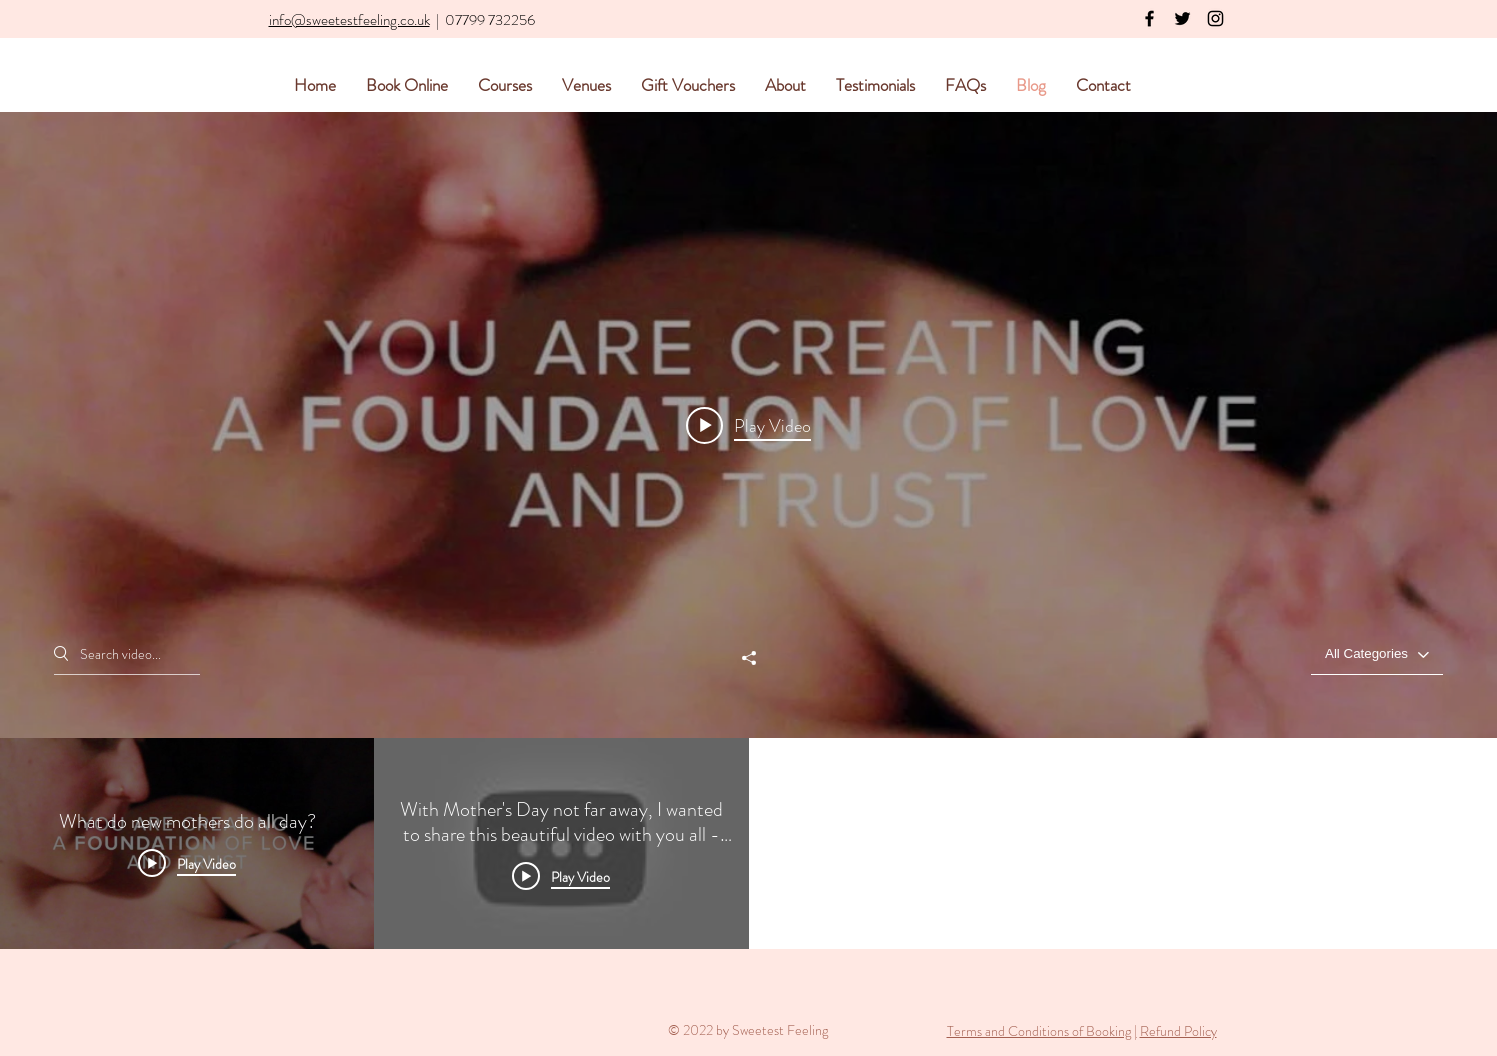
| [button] (1135, 1031)
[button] (1132, 1031)
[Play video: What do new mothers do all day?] (748, 425)
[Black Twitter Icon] (1182, 18)
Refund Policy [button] (1178, 1031)
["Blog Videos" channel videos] (748, 843)
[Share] (749, 658)
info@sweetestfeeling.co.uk (349, 20)
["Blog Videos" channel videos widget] (748, 530)
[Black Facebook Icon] (1149, 18)
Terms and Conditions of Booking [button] (1039, 1031)
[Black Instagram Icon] (1215, 18)
